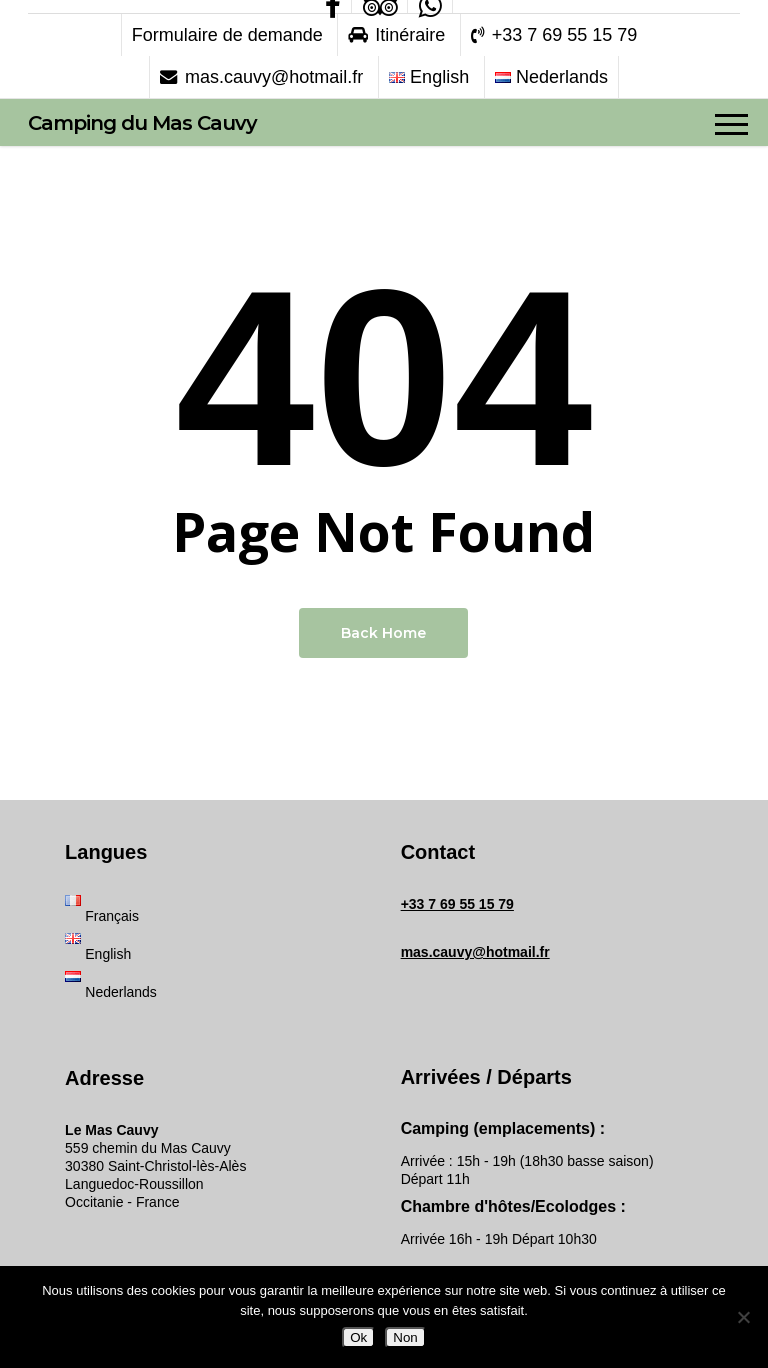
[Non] (743, 1317)
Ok (358, 1337)
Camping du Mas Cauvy (142, 123)
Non (405, 1337)
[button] (731, 123)
